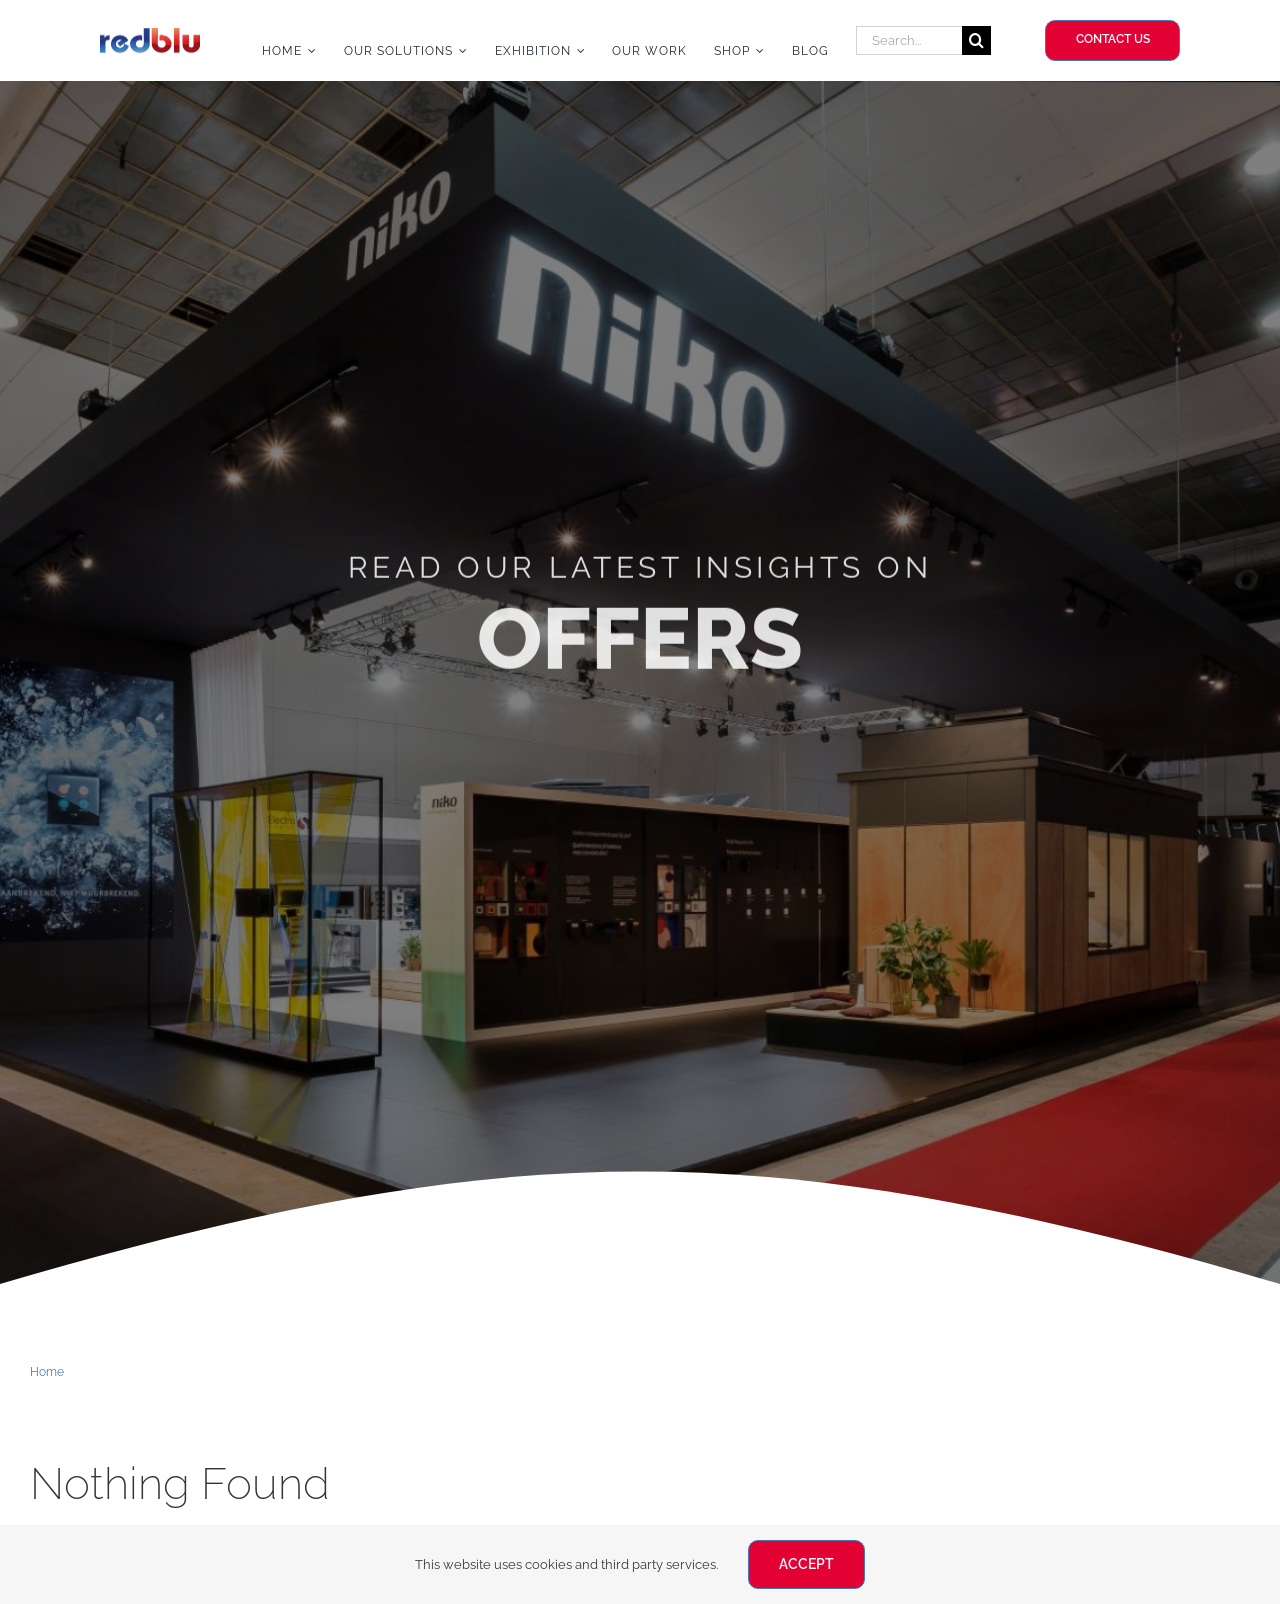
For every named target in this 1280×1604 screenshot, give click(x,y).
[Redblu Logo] (150, 35)
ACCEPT (806, 1564)
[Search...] (909, 40)
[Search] (976, 40)
